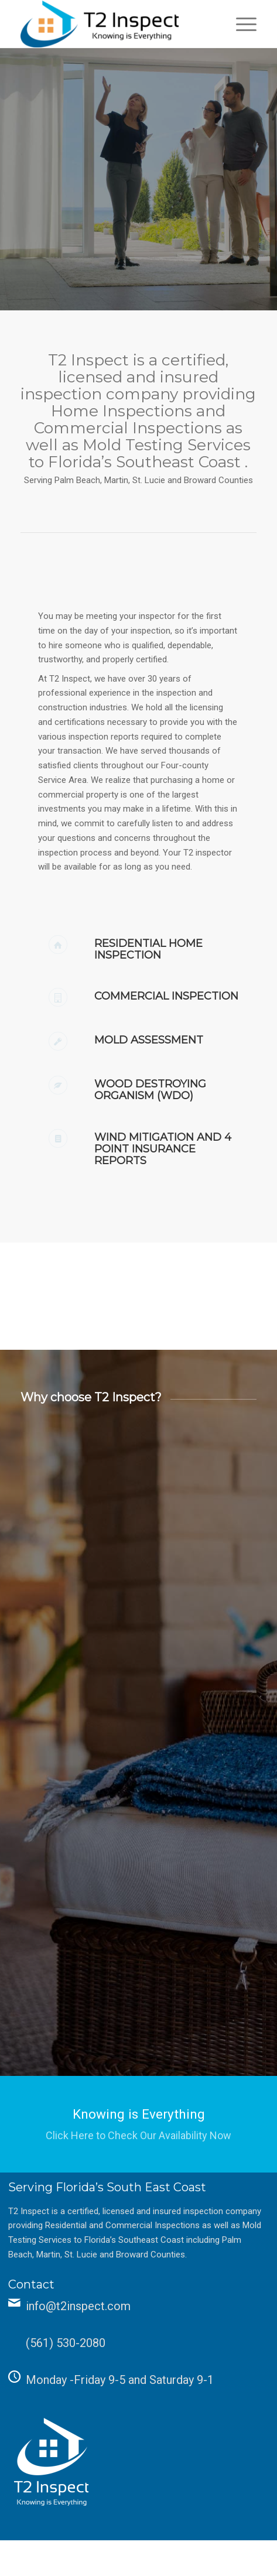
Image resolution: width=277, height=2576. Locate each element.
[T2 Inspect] (114, 24)
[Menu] (240, 24)
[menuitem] (240, 24)
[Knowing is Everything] (138, 2124)
